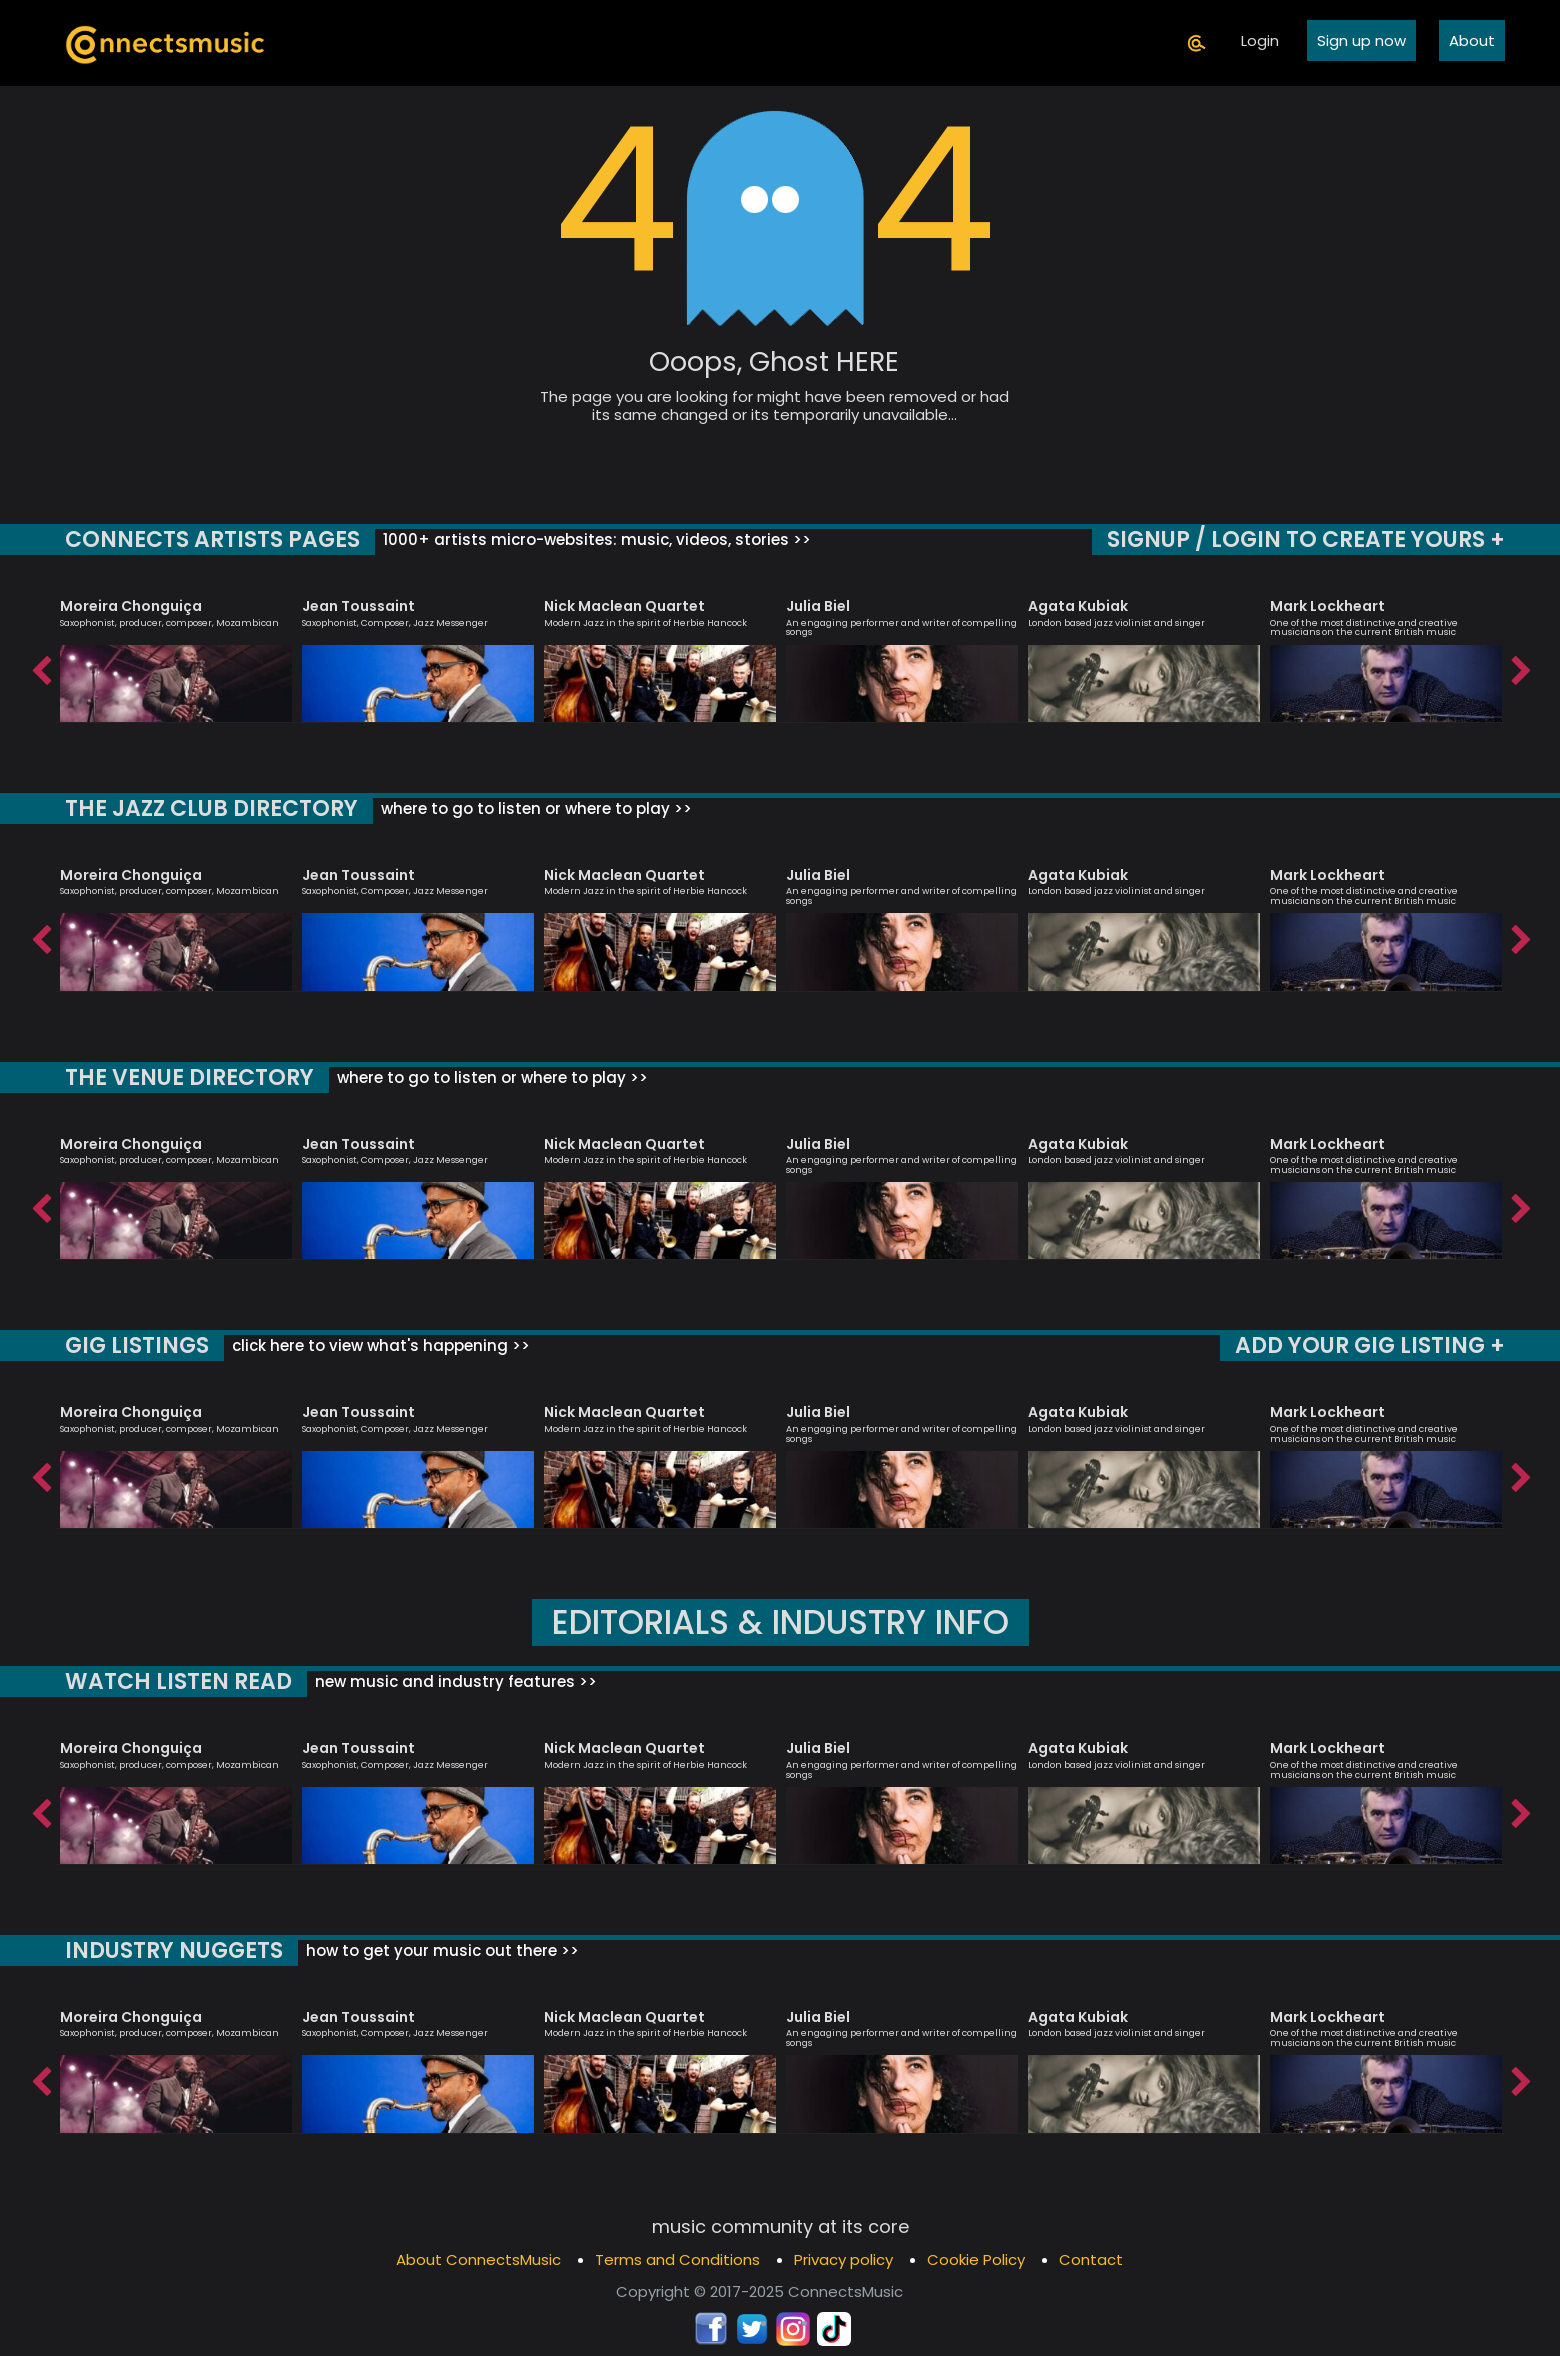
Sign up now (1361, 40)
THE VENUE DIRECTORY (188, 1077)
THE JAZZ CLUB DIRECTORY (209, 808)
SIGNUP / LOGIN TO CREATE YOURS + (1307, 539)
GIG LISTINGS (135, 1345)
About (1472, 40)
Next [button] (1520, 666)
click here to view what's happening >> (375, 1345)
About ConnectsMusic (478, 2259)
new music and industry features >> (449, 1681)
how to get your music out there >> (439, 1950)
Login (1260, 40)
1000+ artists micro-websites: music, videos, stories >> (590, 539)
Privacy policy (843, 2259)
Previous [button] (40, 666)
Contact (1091, 2259)
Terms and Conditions (677, 2259)
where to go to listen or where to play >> (530, 808)
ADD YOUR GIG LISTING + (1371, 1345)
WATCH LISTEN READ (176, 1681)
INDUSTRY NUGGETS (173, 1950)
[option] (176, 651)
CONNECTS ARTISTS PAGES (210, 539)
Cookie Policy (976, 2259)
